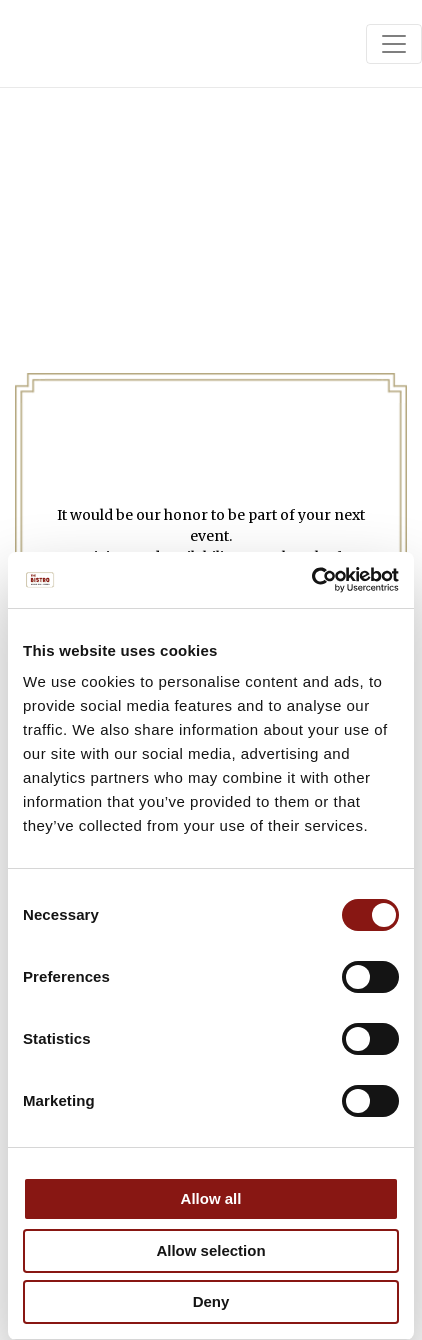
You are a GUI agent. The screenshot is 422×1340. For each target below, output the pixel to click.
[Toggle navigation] (394, 44)
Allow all (211, 1198)
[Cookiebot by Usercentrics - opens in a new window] (311, 580)
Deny (211, 1301)
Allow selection (210, 1250)
